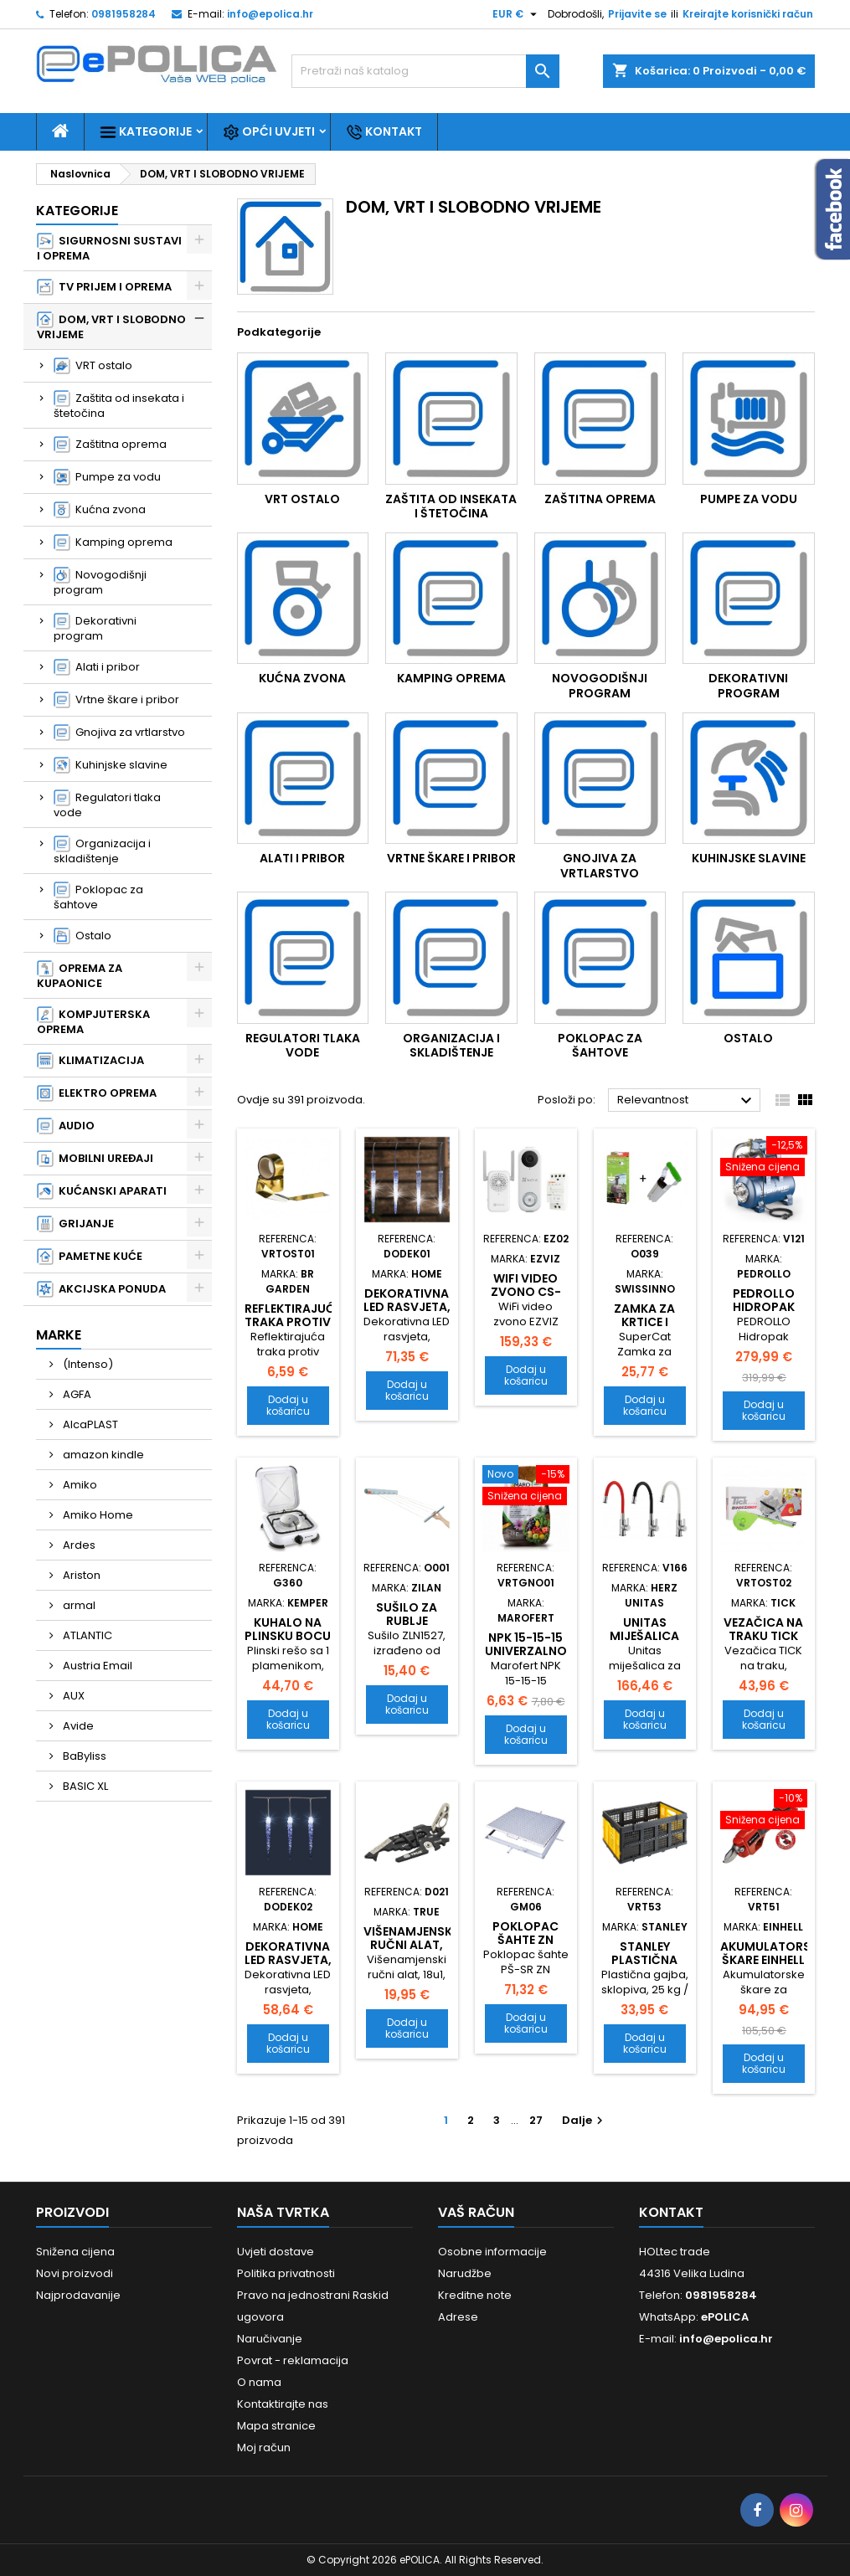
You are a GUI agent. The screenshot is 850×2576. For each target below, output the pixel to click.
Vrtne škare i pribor (116, 700)
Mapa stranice (276, 2426)
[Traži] (425, 71)
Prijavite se (637, 14)
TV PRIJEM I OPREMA (104, 287)
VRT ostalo (93, 365)
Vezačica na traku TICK (763, 1629)
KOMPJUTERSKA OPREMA (93, 1021)
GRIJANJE (75, 1224)
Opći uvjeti (269, 132)
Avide (77, 1726)
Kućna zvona (100, 509)
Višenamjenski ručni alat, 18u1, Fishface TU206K (409, 1951)
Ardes (77, 1545)
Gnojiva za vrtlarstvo (119, 732)
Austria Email (96, 1666)
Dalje (584, 2120)
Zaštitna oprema (110, 444)
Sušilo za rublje (406, 1614)
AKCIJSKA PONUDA (101, 1289)
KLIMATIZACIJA (90, 1060)
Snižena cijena (75, 2252)
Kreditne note (475, 2295)
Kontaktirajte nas (282, 2404)
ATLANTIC (86, 1635)
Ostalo (82, 936)
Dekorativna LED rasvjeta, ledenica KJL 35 (288, 1966)
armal (77, 1605)
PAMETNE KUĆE (89, 1256)
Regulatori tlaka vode (107, 804)
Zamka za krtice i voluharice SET (645, 1328)
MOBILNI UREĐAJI (95, 1158)
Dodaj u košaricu (288, 1405)
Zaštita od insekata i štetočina (119, 405)
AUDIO (66, 1126)
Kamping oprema (113, 542)
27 (536, 2120)
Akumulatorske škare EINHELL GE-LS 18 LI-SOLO (772, 1966)
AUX (72, 1696)
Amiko (78, 1485)
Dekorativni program (95, 628)
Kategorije (146, 132)
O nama (259, 2382)
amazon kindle (102, 1455)
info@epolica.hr (270, 14)
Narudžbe (465, 2273)
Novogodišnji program (100, 582)
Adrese (458, 2317)
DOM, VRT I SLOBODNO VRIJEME (111, 326)
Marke (58, 1335)
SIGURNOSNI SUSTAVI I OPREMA (109, 248)
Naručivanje (269, 2339)
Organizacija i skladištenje (102, 851)
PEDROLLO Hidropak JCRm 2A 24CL (763, 1307)
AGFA (75, 1394)
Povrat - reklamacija (292, 2360)
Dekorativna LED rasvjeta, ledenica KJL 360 (407, 1313)
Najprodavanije (78, 2295)
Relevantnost (687, 1101)
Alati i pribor (97, 667)
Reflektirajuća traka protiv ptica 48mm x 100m (294, 1328)
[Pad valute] (516, 14)
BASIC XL (84, 1786)
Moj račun (264, 2447)
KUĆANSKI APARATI (102, 1191)
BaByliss (83, 1756)
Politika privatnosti (286, 2273)
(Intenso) (86, 1364)
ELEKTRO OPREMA (97, 1093)
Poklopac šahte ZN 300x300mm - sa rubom (526, 1946)
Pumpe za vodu (107, 477)
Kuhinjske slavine (110, 765)
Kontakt (384, 132)
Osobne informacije (492, 2252)
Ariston (80, 1575)
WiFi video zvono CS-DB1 (526, 1292)
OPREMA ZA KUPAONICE (79, 975)
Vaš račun (476, 2212)
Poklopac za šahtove (98, 897)
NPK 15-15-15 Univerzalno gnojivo (526, 1651)
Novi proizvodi (74, 2273)
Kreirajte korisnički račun (748, 14)
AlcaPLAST (89, 1424)
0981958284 (123, 14)
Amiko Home (96, 1515)
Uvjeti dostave (275, 2252)
